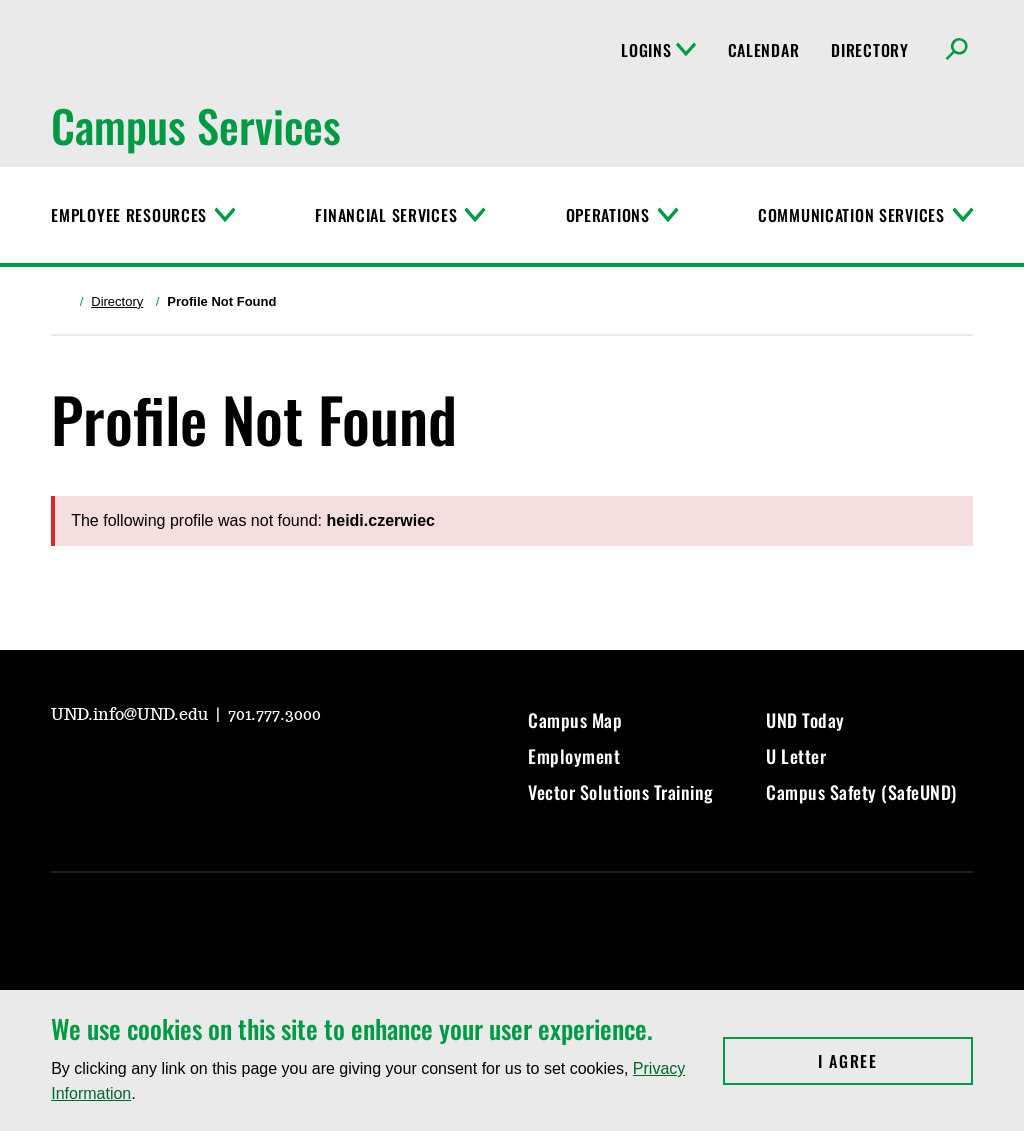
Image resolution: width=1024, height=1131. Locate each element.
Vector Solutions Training (621, 792)
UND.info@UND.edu (131, 715)
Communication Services (851, 215)
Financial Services (386, 215)
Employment (574, 756)
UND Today (805, 720)
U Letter (796, 756)
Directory (869, 50)
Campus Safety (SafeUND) (861, 792)
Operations (608, 215)
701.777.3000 (274, 715)
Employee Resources (129, 215)
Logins (658, 50)
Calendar (764, 50)
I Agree (895, 1061)
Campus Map (575, 720)
